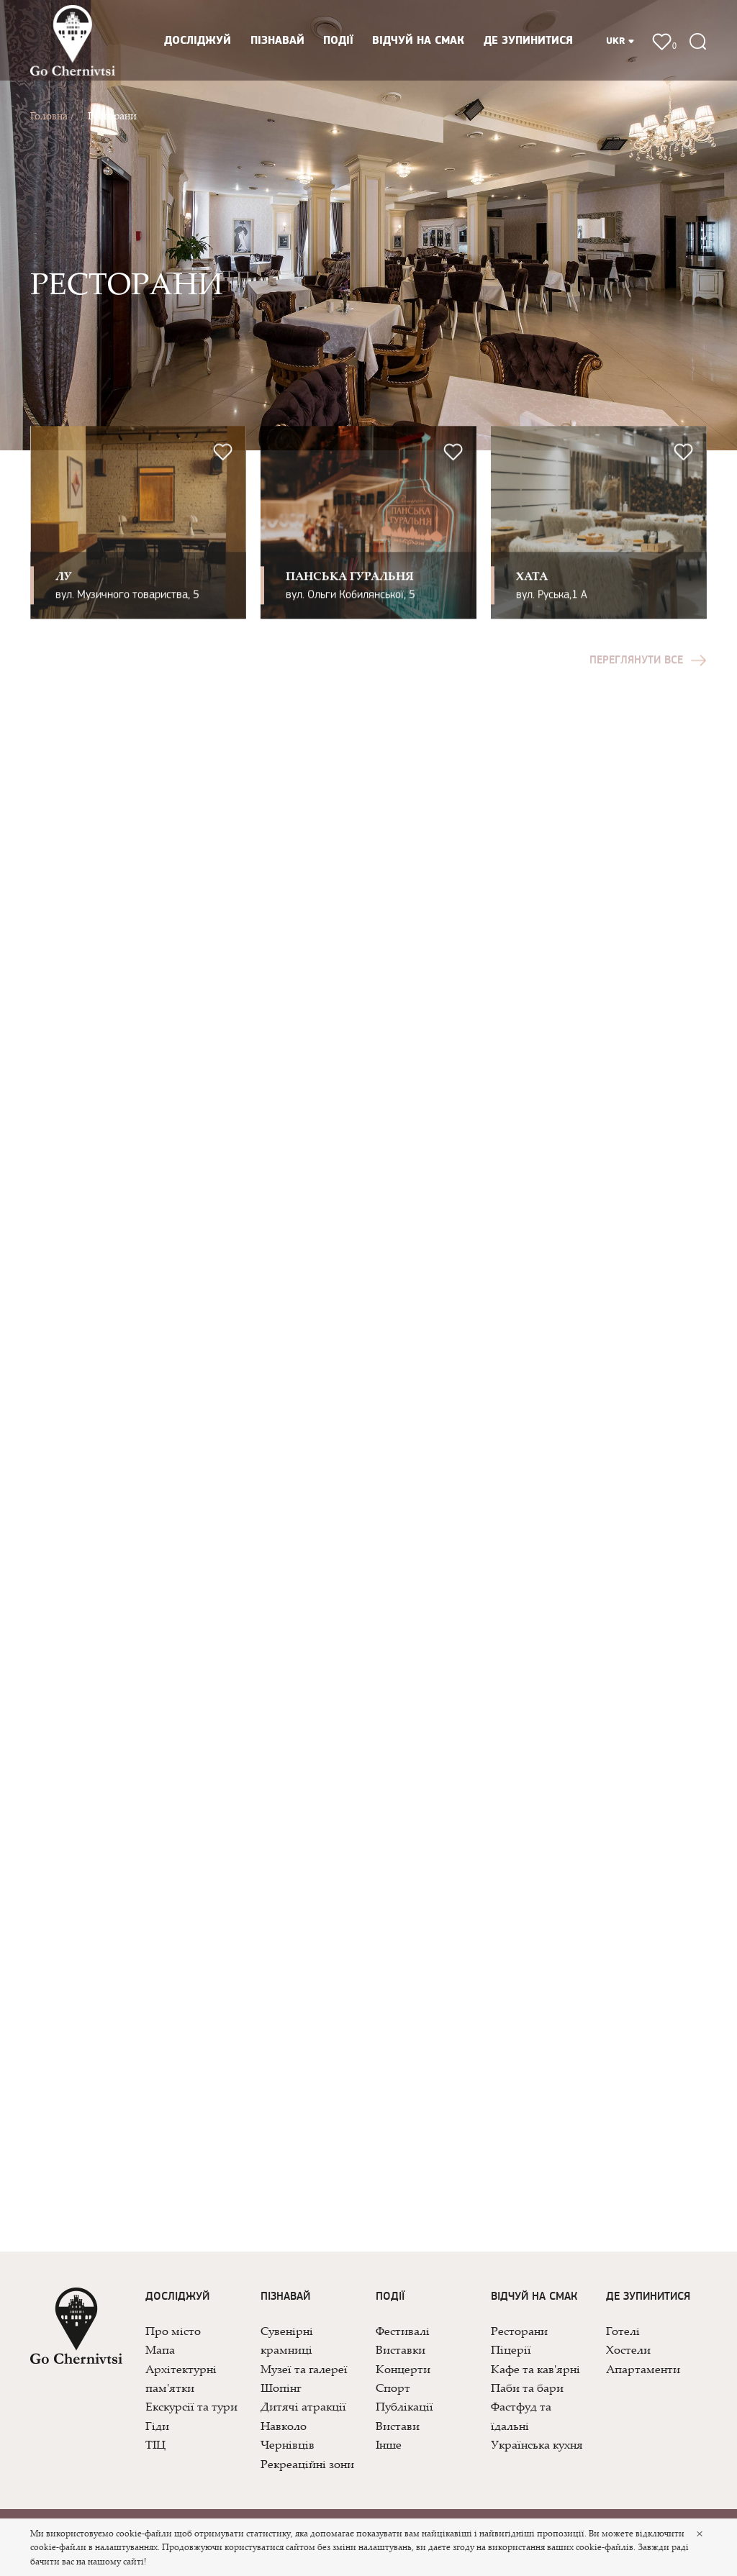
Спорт (393, 2387)
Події (338, 41)
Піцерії (511, 2349)
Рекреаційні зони (307, 2464)
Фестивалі (403, 2331)
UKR (620, 41)
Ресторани (112, 115)
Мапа (160, 2349)
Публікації (404, 2406)
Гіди (157, 2426)
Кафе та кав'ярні (535, 2369)
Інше (389, 2444)
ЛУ (63, 591)
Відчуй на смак (418, 41)
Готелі (623, 2331)
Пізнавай (277, 41)
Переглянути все (648, 676)
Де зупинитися (528, 41)
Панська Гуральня (350, 591)
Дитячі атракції (303, 2406)
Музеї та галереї (304, 2369)
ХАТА (532, 591)
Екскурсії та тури (191, 2406)
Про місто (173, 2331)
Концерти (403, 2369)
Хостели (628, 2349)
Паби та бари (527, 2387)
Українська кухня (537, 2444)
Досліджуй (197, 41)
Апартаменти (643, 2369)
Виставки (400, 2349)
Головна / (51, 115)
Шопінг (281, 2387)
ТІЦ (155, 2444)
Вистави (398, 2426)
